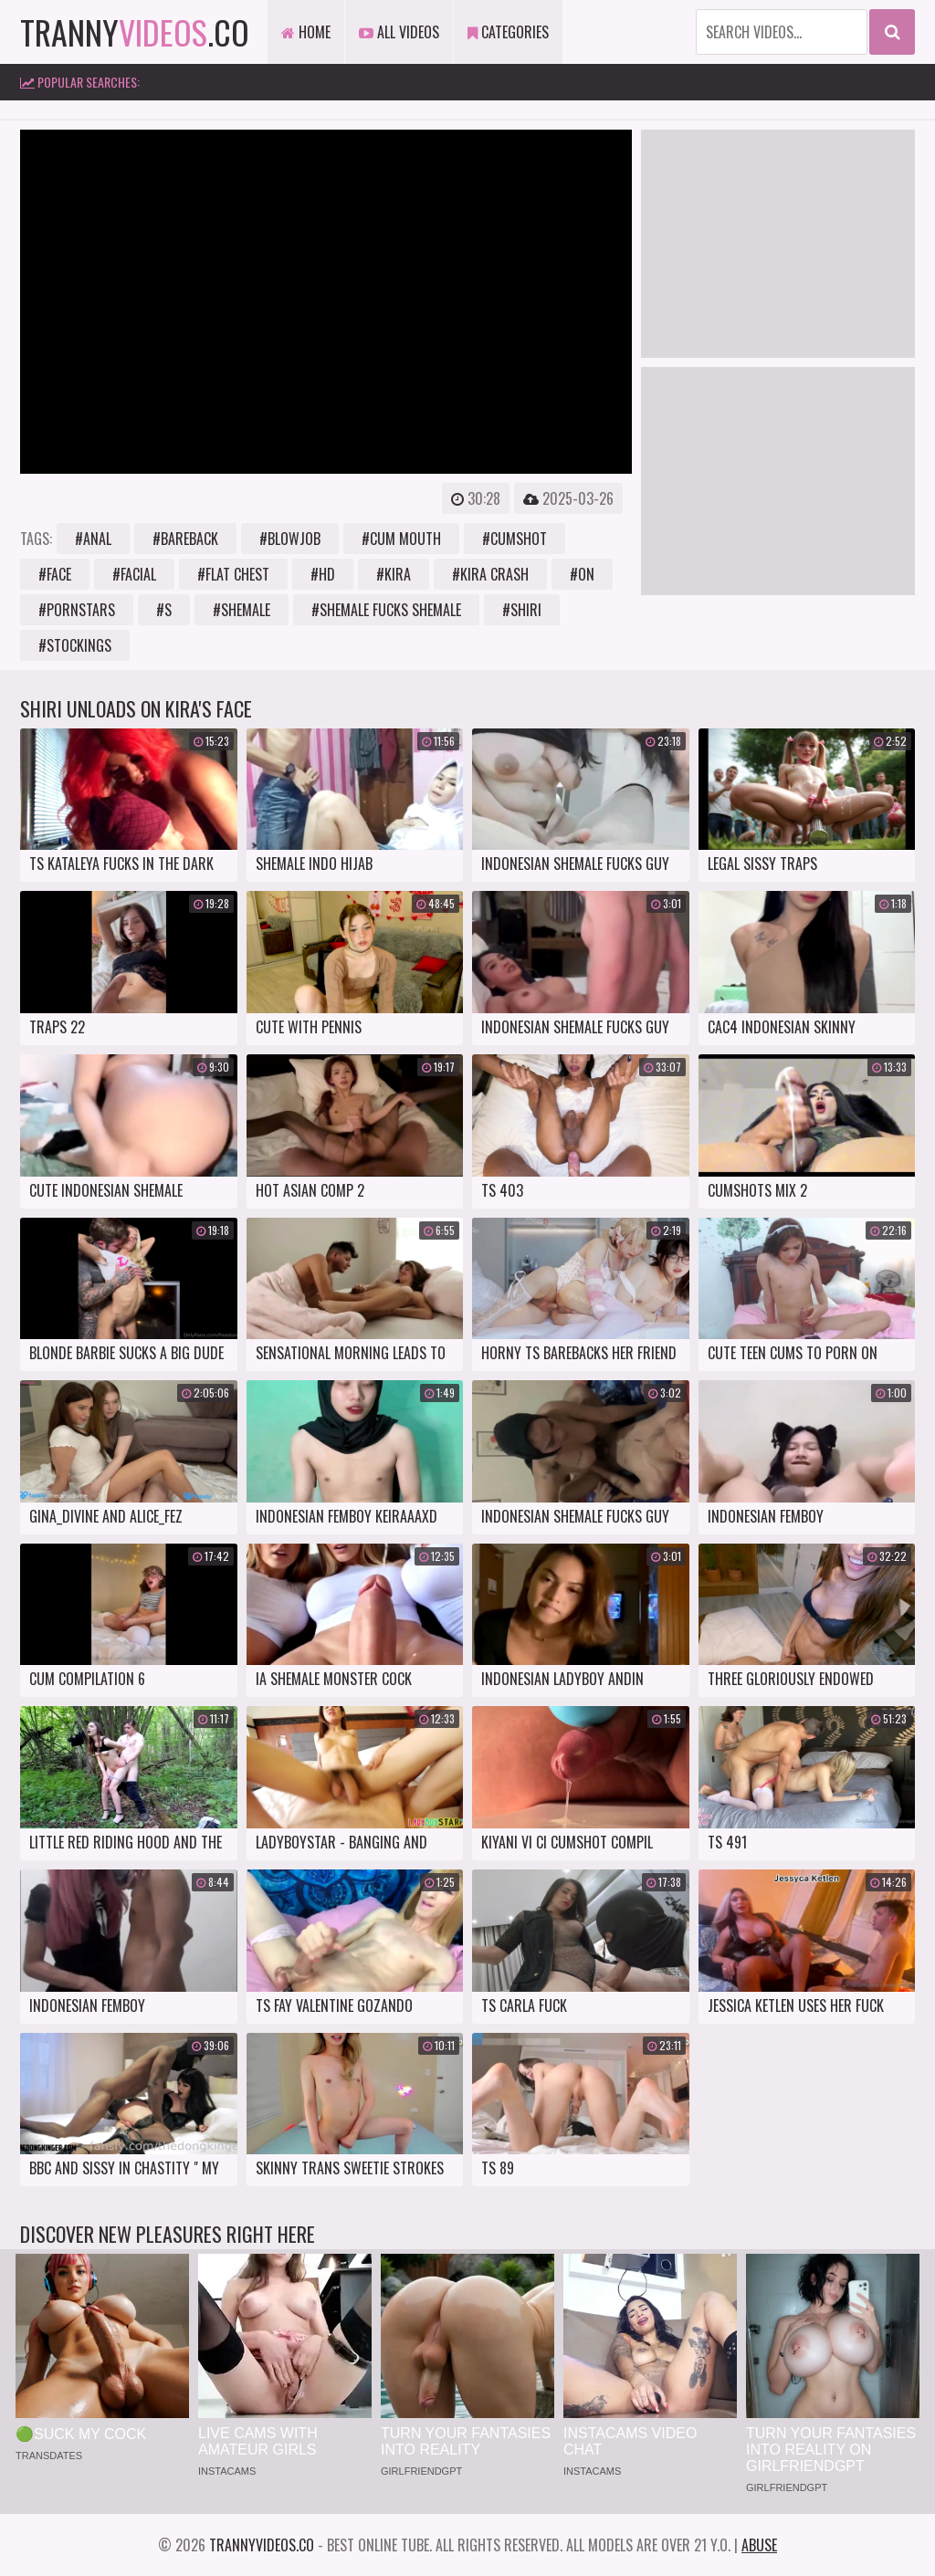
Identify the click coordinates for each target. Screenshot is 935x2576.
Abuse (759, 2545)
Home (306, 32)
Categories (508, 32)
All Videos (399, 32)
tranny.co (134, 31)
